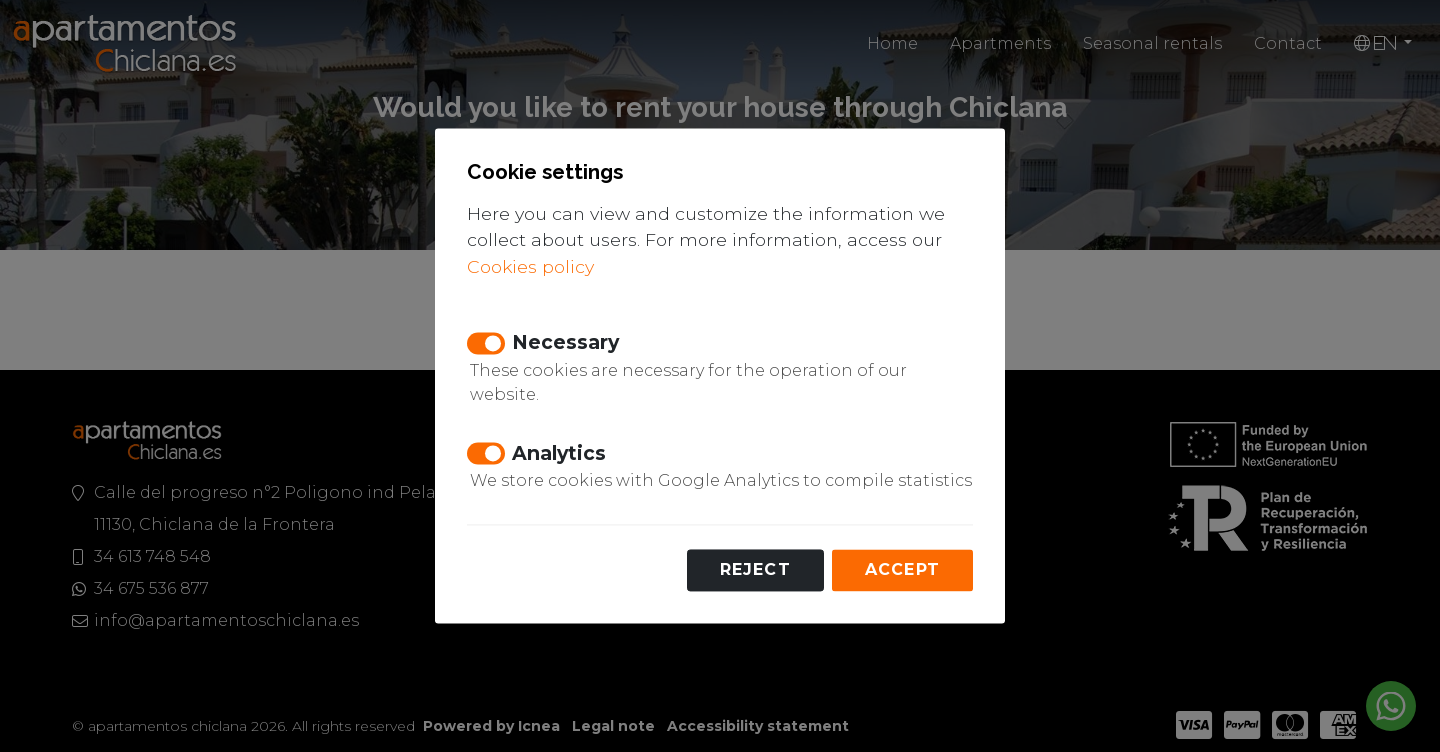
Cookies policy (530, 266)
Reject (755, 570)
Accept (902, 570)
